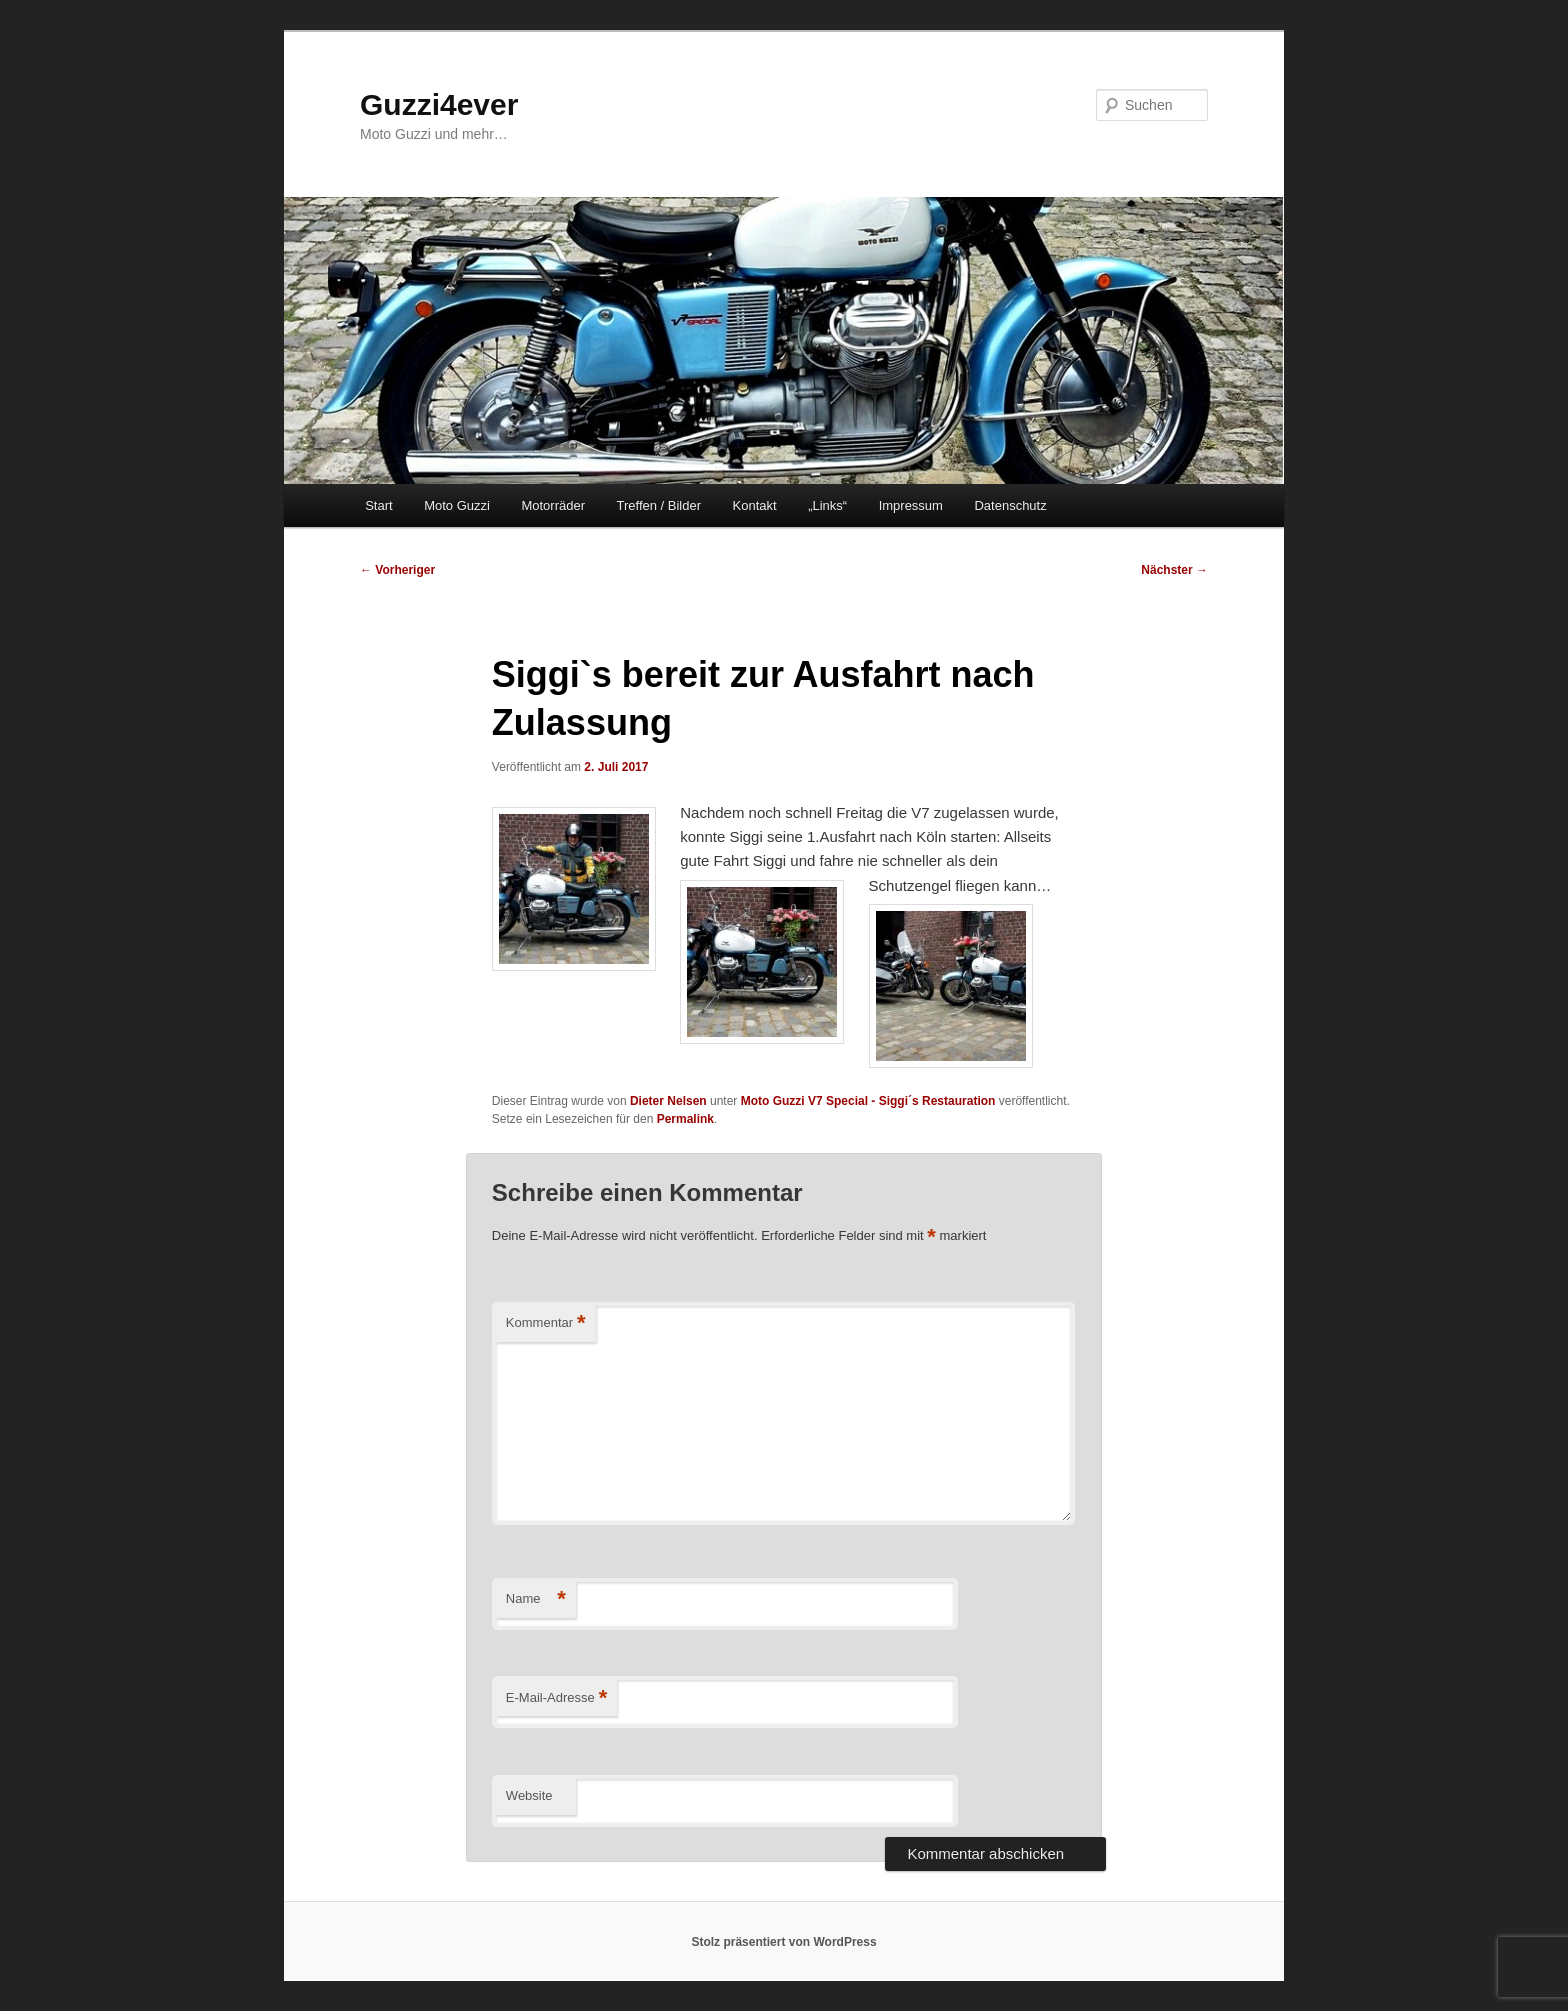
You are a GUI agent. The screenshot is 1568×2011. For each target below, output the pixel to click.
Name (536, 1599)
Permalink (685, 1119)
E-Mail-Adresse (556, 1698)
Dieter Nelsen (668, 1101)
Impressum (911, 505)
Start (378, 505)
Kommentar (546, 1323)
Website (529, 1795)
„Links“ (827, 505)
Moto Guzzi (457, 505)
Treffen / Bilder (658, 505)
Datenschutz (1010, 505)
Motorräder (553, 505)
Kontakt (755, 505)
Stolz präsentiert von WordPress (783, 1942)
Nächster (1174, 570)
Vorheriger (397, 570)
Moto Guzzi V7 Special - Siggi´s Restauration (868, 1101)
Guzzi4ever (439, 104)
